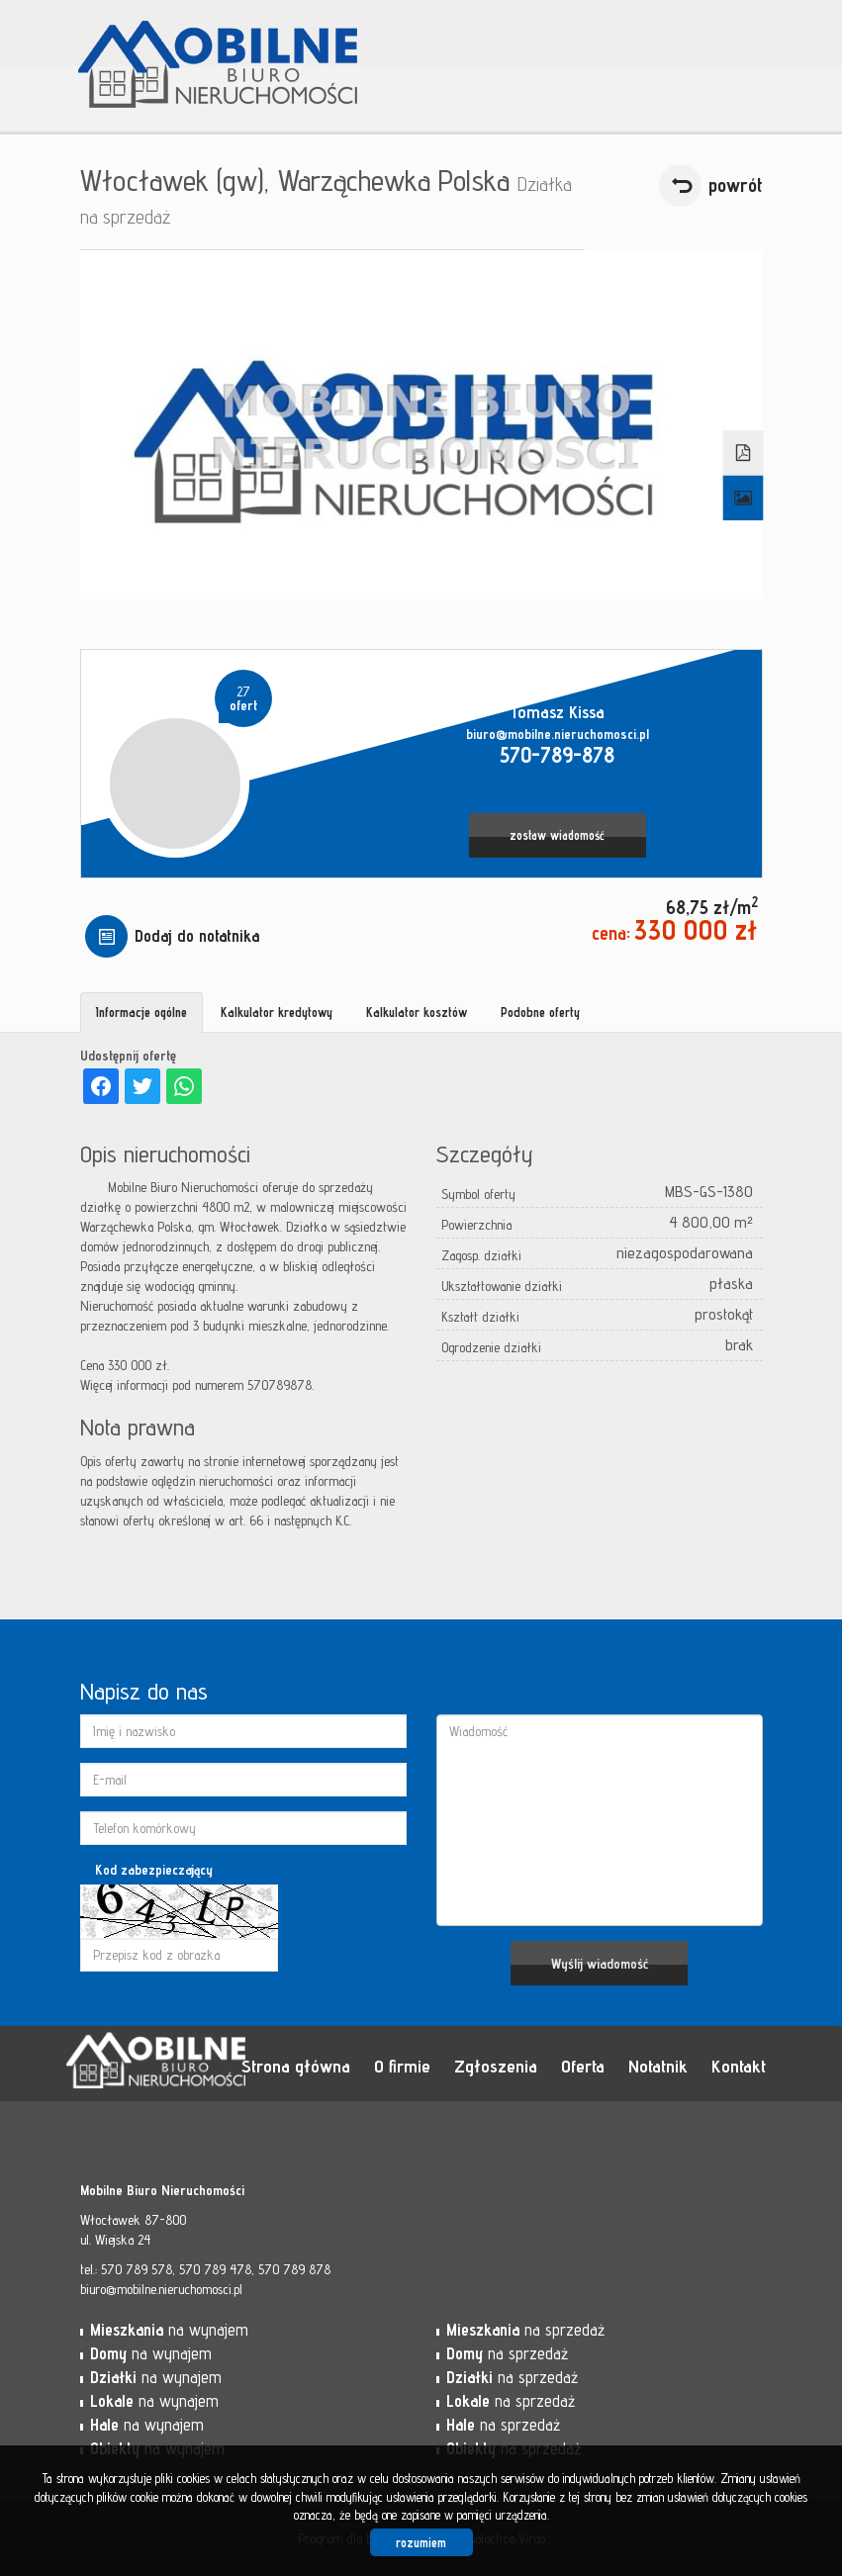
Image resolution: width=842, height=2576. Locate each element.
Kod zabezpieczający (154, 1870)
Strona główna (295, 2065)
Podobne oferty (540, 1012)
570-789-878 (557, 754)
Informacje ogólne (141, 1012)
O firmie (402, 2065)
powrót (735, 185)
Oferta (583, 2065)
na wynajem (169, 2330)
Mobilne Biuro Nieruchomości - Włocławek (218, 2064)
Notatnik (658, 2065)
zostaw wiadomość (557, 835)
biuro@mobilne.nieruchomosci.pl (557, 734)
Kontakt (738, 2065)
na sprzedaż (525, 2330)
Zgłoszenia (495, 2065)
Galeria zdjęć (742, 498)
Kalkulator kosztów (416, 1012)
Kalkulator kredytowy (276, 1012)
